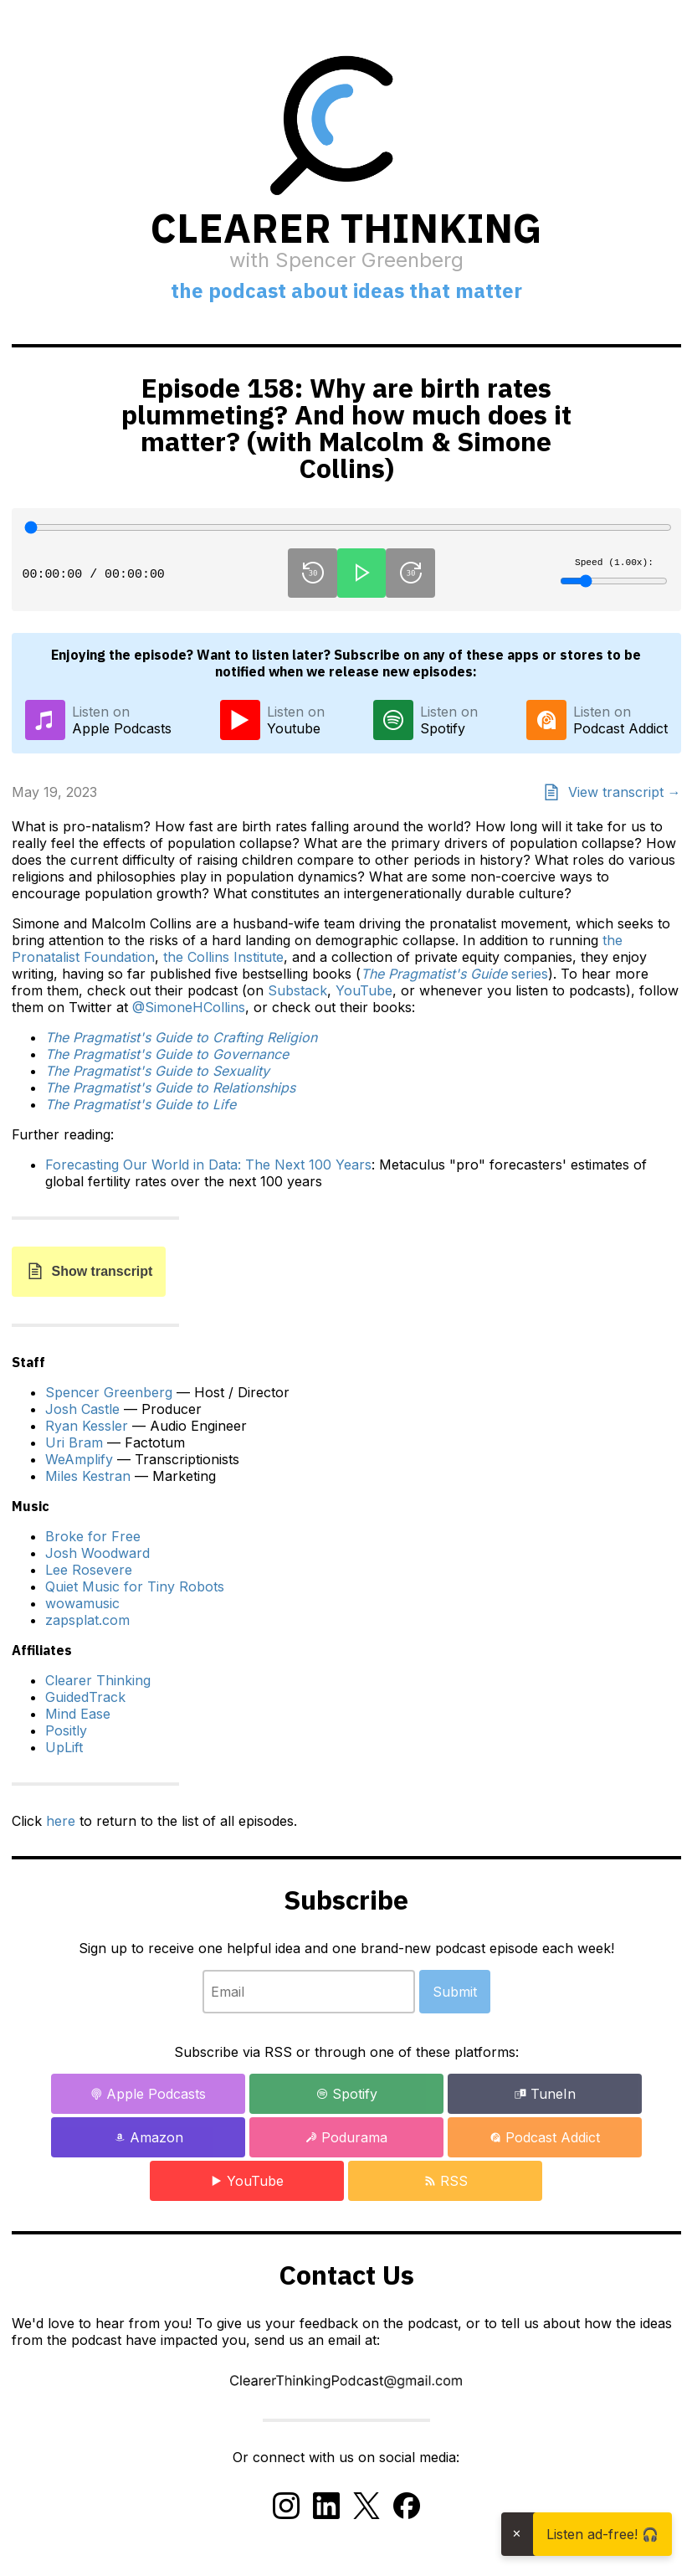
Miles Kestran (88, 1476)
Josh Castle (82, 1409)
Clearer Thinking (98, 1680)
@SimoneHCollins (188, 1007)
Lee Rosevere (88, 1569)
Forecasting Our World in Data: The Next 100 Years (208, 1164)
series (454, 973)
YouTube (364, 990)
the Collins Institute (223, 957)
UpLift (64, 1747)
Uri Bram (74, 1442)
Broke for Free (93, 1536)
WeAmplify (79, 1459)
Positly (66, 1730)
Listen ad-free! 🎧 (602, 2534)
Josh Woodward (97, 1553)
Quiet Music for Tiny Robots (134, 1586)
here (60, 1820)
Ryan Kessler (86, 1425)
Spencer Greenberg (108, 1392)
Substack (297, 990)
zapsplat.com (87, 1620)
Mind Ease (77, 1713)
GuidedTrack (85, 1697)
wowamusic (82, 1603)
